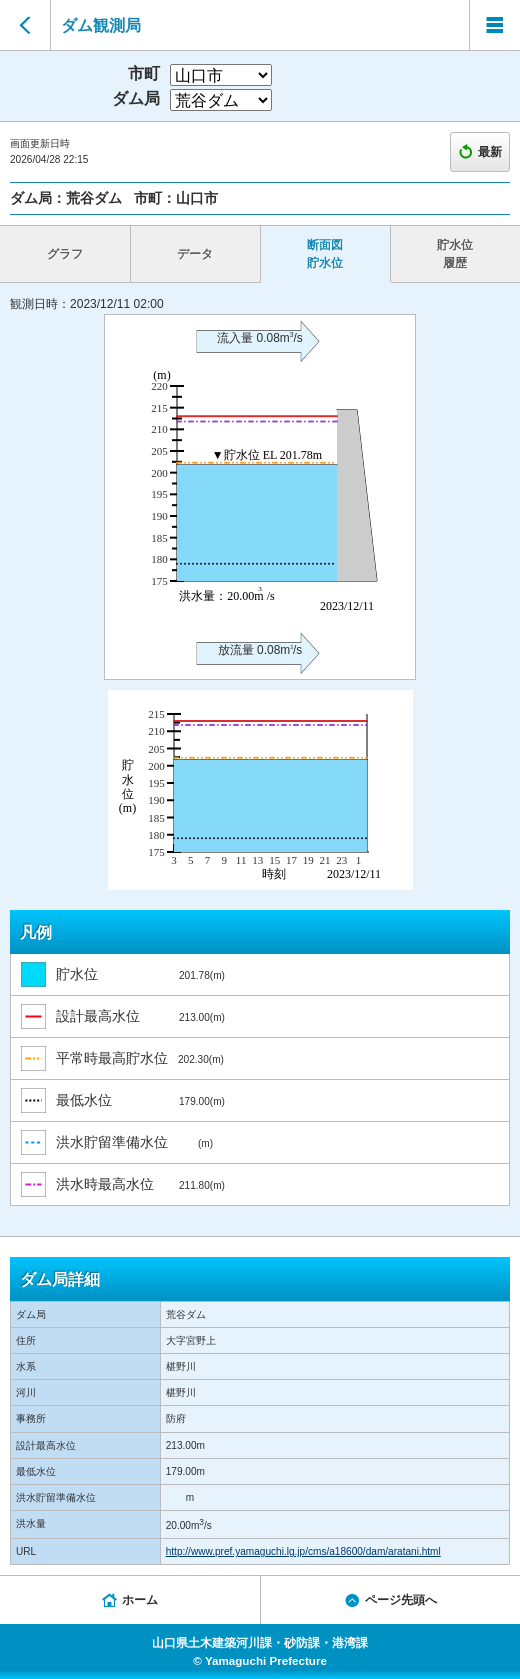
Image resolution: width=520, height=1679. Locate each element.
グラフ (65, 254)
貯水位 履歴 (455, 254)
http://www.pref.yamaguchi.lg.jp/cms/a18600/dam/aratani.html (303, 1551)
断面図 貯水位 (325, 254)
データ (195, 254)
